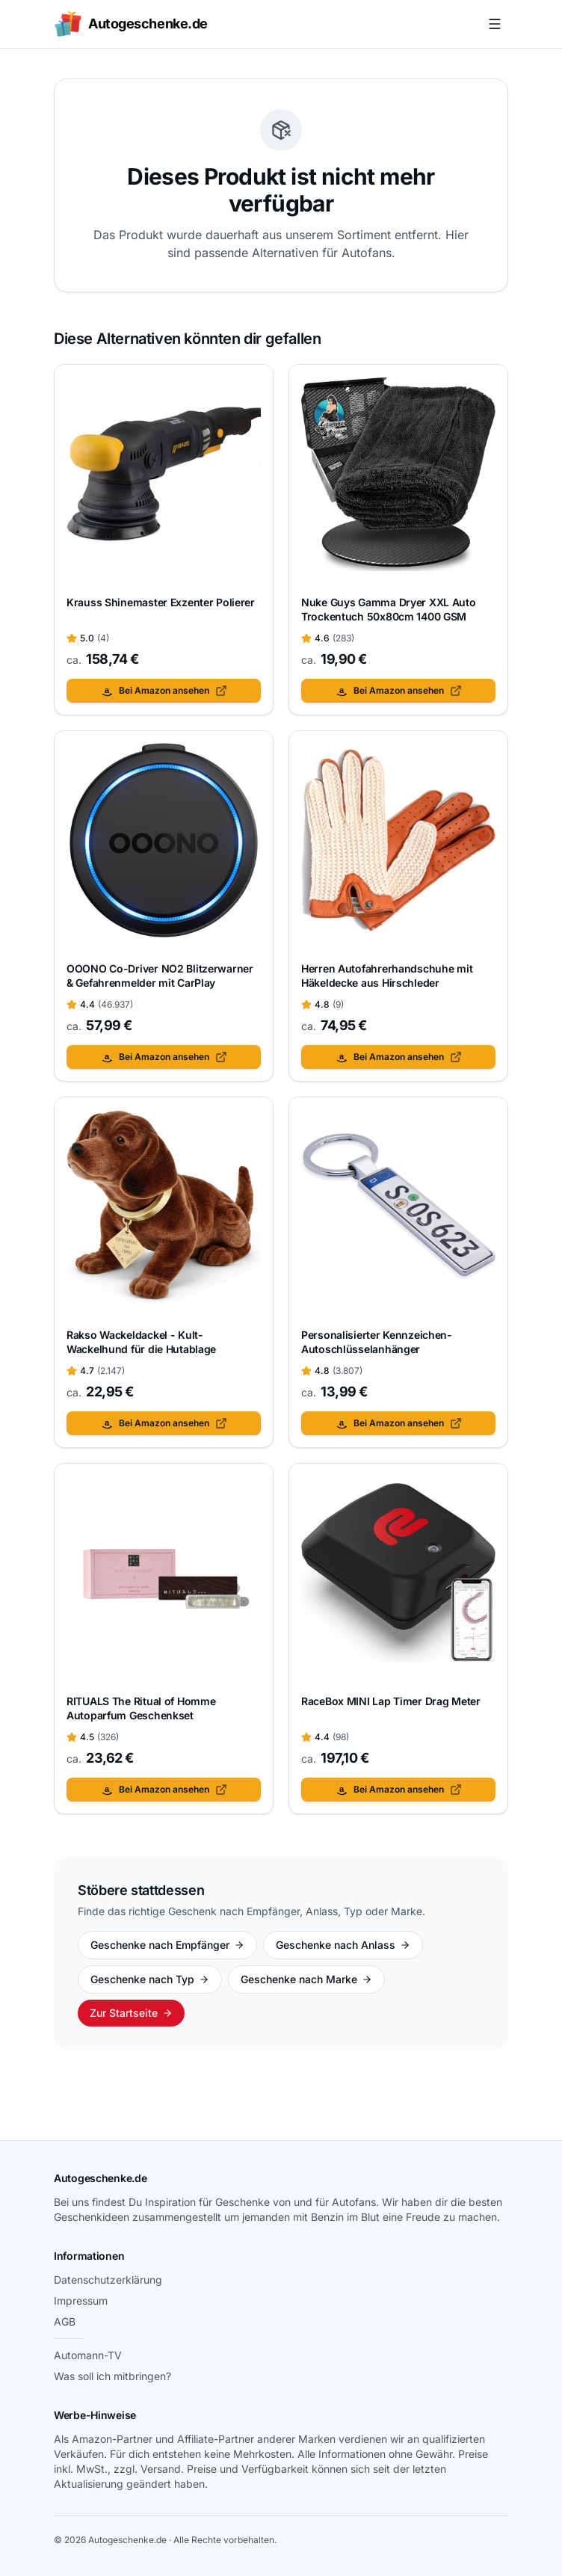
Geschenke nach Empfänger (167, 1944)
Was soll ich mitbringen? (112, 2376)
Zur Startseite (131, 2012)
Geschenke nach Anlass (343, 1944)
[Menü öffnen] (494, 23)
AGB (64, 2321)
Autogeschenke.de (100, 2178)
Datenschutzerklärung (108, 2279)
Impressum (81, 2300)
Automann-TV (88, 2355)
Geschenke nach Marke (306, 1979)
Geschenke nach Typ (149, 1979)
